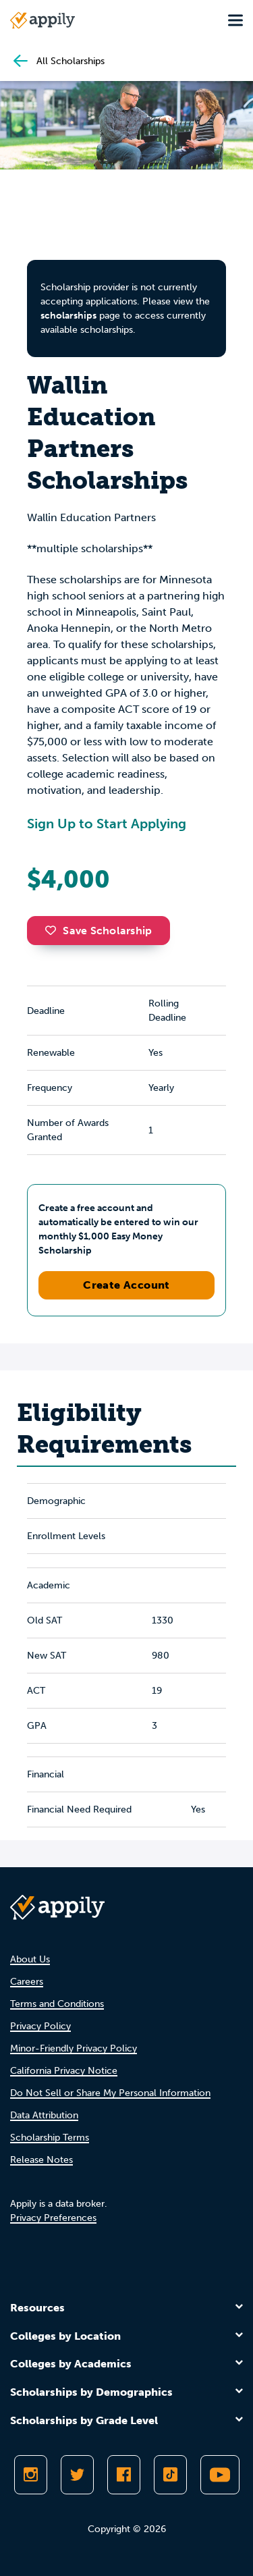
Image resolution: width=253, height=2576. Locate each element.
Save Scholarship (98, 930)
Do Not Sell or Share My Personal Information (110, 2093)
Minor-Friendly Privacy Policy (73, 2048)
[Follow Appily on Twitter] (77, 2474)
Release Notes (41, 2160)
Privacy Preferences (53, 2218)
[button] (54, 930)
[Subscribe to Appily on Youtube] (220, 2474)
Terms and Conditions (57, 2004)
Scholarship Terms (49, 2137)
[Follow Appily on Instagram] (30, 2474)
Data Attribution (44, 2115)
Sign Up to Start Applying (106, 823)
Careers (26, 1981)
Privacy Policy (40, 2026)
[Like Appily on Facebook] (123, 2474)
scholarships (68, 315)
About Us (30, 1959)
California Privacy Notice (63, 2070)
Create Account (126, 1285)
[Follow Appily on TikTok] (170, 2474)
